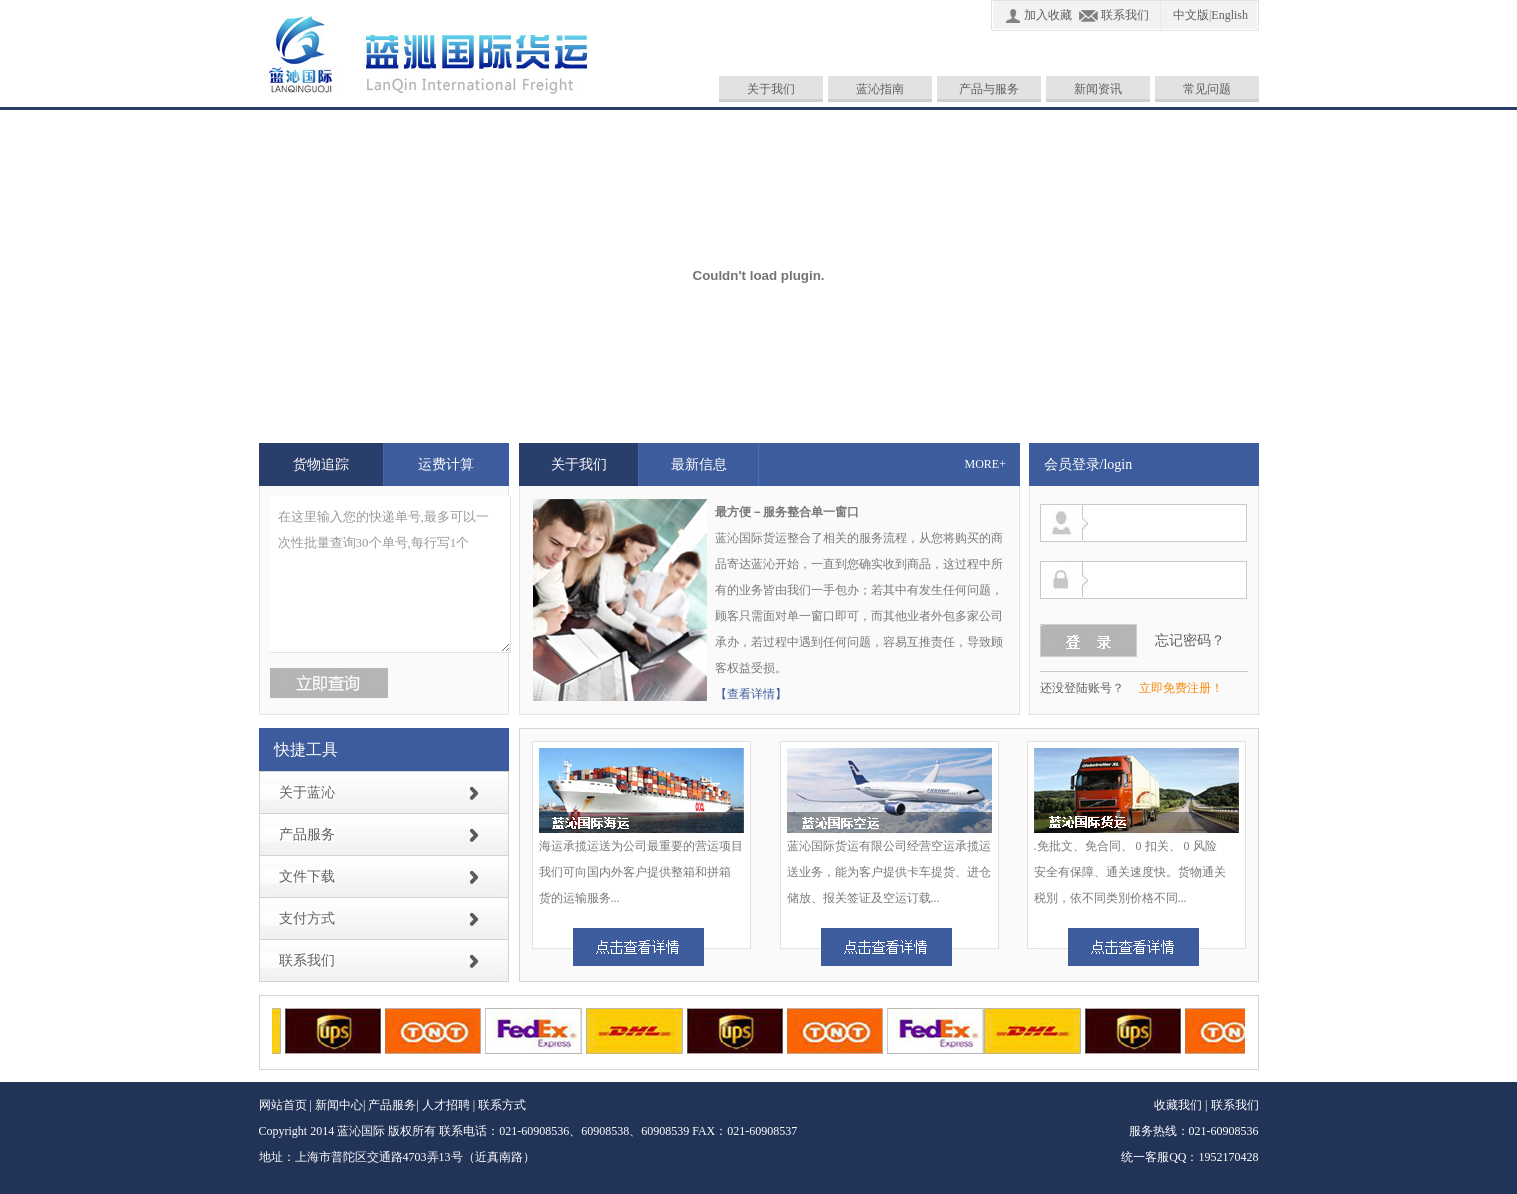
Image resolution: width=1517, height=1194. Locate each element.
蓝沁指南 (880, 89)
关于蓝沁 (307, 792)
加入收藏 (1048, 15)
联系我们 (1125, 15)
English (1229, 15)
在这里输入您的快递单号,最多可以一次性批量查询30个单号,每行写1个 (390, 574)
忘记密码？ (1190, 640)
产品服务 (307, 834)
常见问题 (1207, 89)
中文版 (1191, 15)
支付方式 (307, 918)
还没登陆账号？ (1082, 688)
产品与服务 (989, 89)
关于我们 (771, 89)
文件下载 (307, 876)
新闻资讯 (1098, 89)
